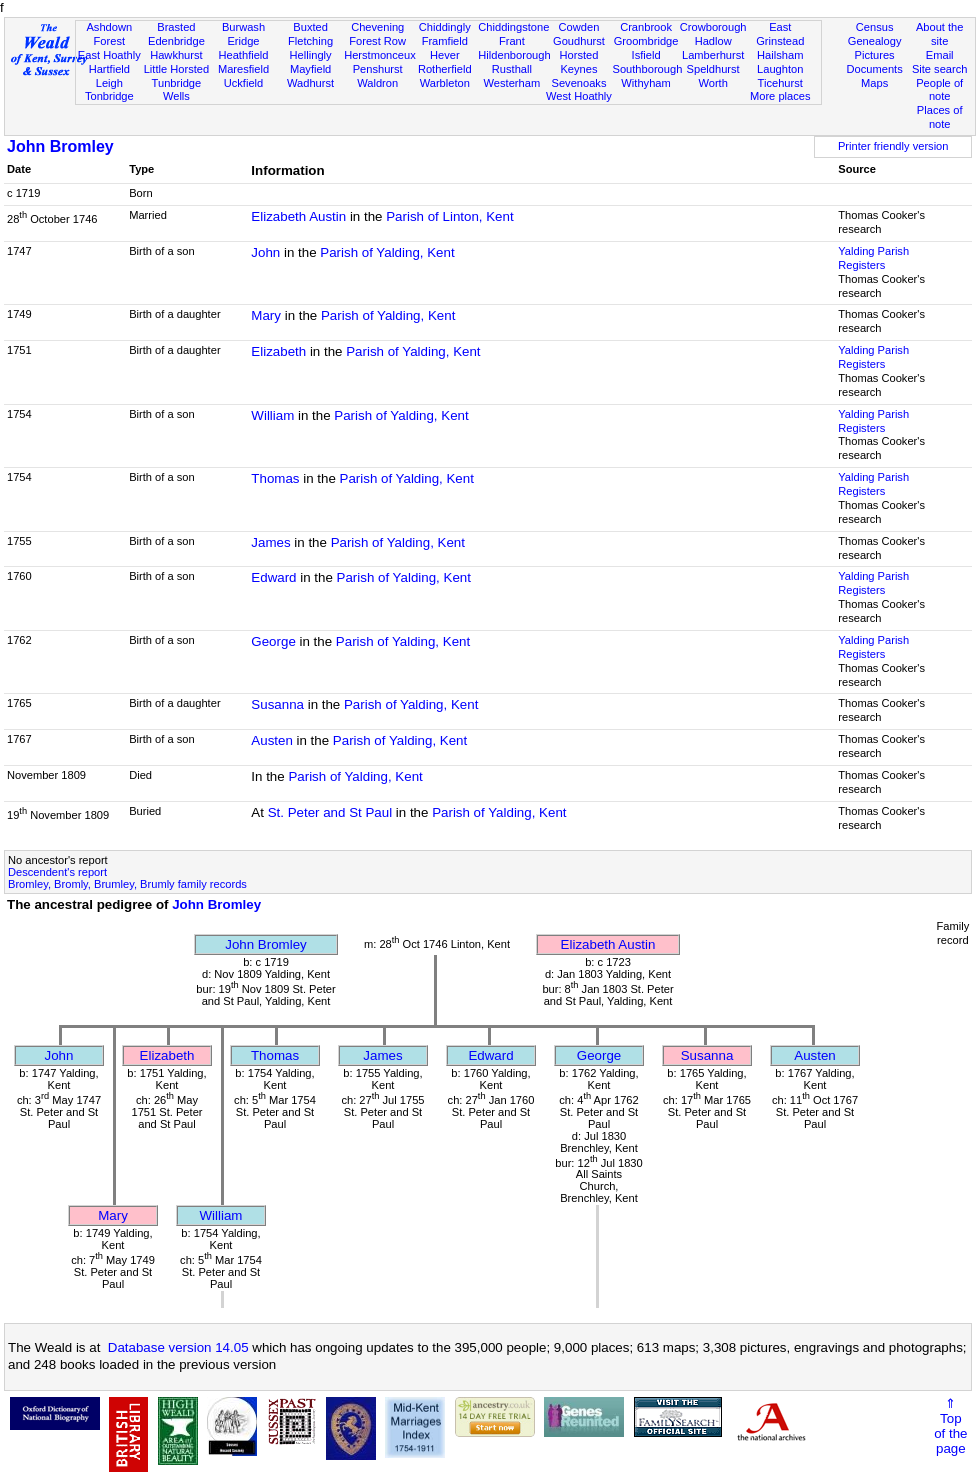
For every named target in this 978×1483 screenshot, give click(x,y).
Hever (445, 55)
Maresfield (243, 69)
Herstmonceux (380, 55)
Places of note (940, 117)
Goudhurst (579, 41)
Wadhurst (310, 83)
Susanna (277, 704)
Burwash (243, 27)
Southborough (648, 69)
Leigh (109, 83)
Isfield (646, 55)
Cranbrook (646, 27)
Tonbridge (109, 96)
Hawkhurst (176, 55)
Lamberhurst (713, 55)
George (273, 641)
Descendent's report (57, 872)
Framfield (445, 41)
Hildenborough (514, 55)
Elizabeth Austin (298, 216)
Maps (874, 83)
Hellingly (311, 55)
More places (780, 96)
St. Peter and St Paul (330, 812)
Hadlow (713, 41)
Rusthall (512, 69)
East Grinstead (780, 34)
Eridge (243, 41)
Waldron (377, 83)
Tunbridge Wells (177, 90)
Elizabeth (278, 351)
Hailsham (780, 55)
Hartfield (109, 69)
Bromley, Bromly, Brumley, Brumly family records (127, 884)
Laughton (780, 69)
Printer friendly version (893, 146)
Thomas (275, 478)
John (265, 252)
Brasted (176, 27)
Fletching (310, 41)
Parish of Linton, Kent (449, 216)
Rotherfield (445, 69)
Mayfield (310, 69)
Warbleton (445, 83)
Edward (273, 577)
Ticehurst (780, 83)
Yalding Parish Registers (873, 258)
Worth (712, 83)
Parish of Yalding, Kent (387, 252)
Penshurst (378, 69)
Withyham (645, 83)
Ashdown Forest (109, 34)
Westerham (512, 83)
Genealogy (875, 41)
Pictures (875, 55)
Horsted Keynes (579, 62)
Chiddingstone (513, 27)
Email (940, 55)
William (272, 415)
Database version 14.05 (178, 1347)
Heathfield (243, 55)
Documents (875, 69)
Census (875, 27)
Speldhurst (713, 69)
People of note (939, 90)
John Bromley (60, 146)
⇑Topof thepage (950, 1426)
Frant (512, 41)
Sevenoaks (578, 83)
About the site (940, 34)
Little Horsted (176, 69)
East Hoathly (109, 55)
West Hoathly (579, 96)
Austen (272, 740)
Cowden (579, 27)
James (270, 542)
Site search (940, 69)
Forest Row (377, 41)
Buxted (310, 27)
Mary (266, 315)
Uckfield (244, 83)
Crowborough (713, 27)
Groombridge (646, 41)
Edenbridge (176, 41)
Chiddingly (445, 27)
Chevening (377, 27)
